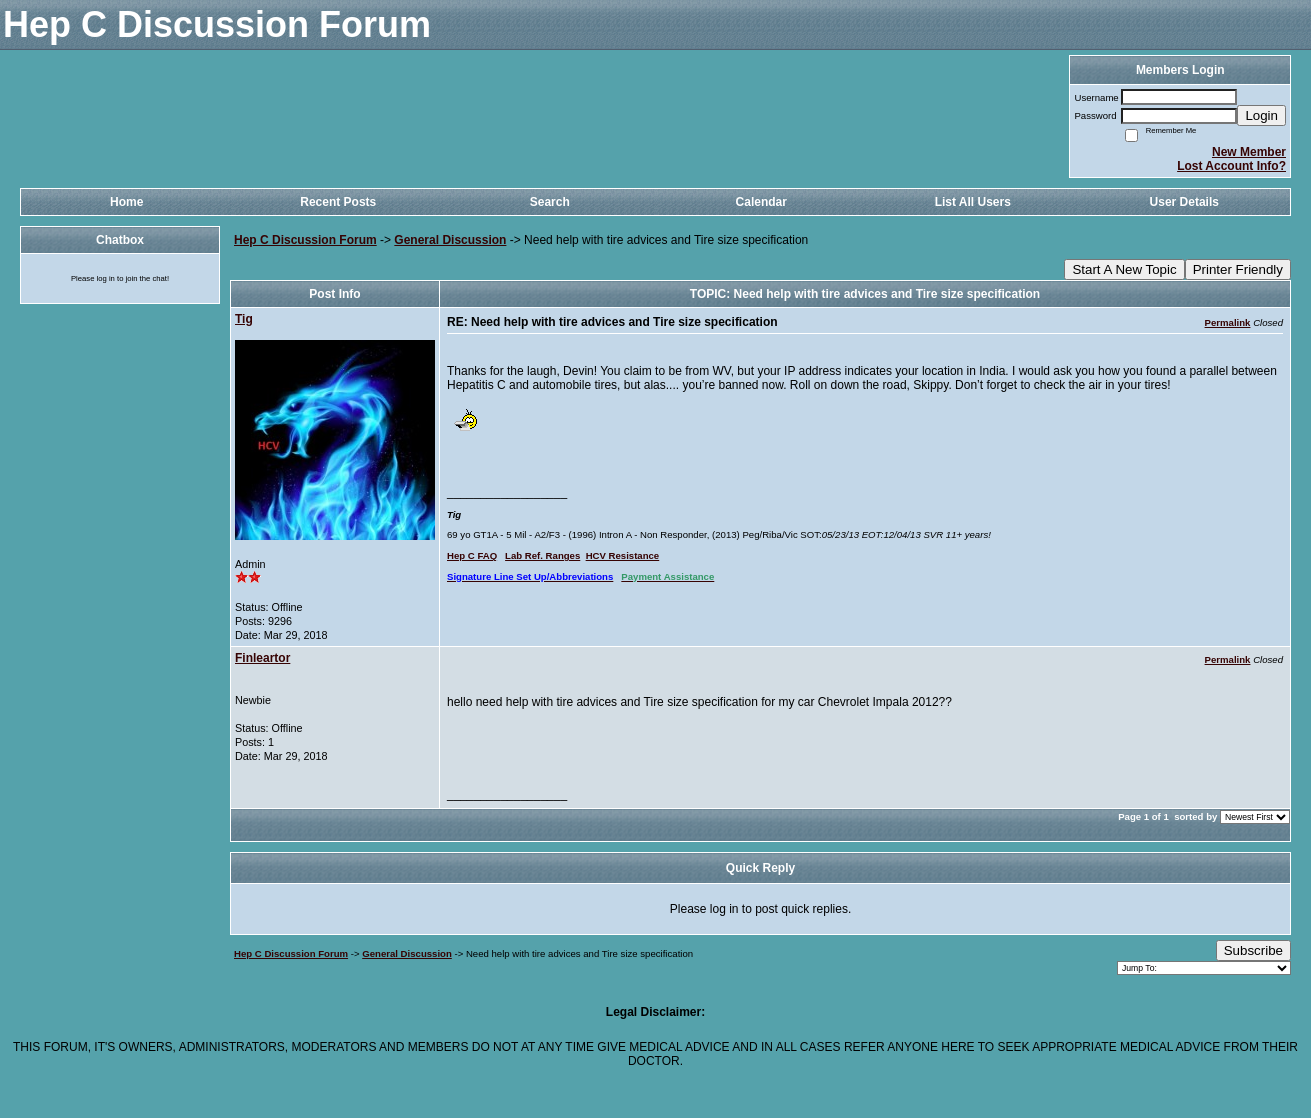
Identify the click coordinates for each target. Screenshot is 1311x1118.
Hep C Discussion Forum (305, 240)
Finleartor (262, 658)
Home (126, 202)
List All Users (973, 202)
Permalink (1228, 322)
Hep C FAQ (472, 555)
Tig (244, 319)
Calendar (761, 202)
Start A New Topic (1124, 269)
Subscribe (1253, 950)
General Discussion (450, 240)
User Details (1184, 202)
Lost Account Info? (1231, 166)
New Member (1249, 152)
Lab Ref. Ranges (542, 555)
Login (1261, 115)
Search (550, 202)
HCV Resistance (623, 555)
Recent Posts (338, 202)
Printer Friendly (1238, 269)
